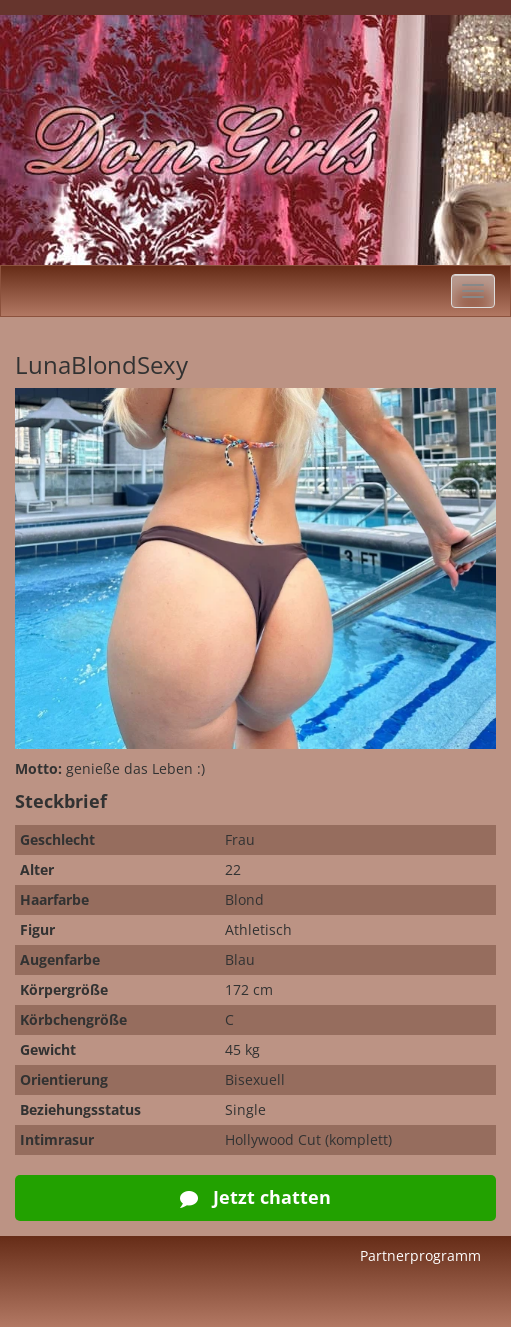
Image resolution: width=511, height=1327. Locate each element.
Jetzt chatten (255, 1197)
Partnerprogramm (420, 1255)
